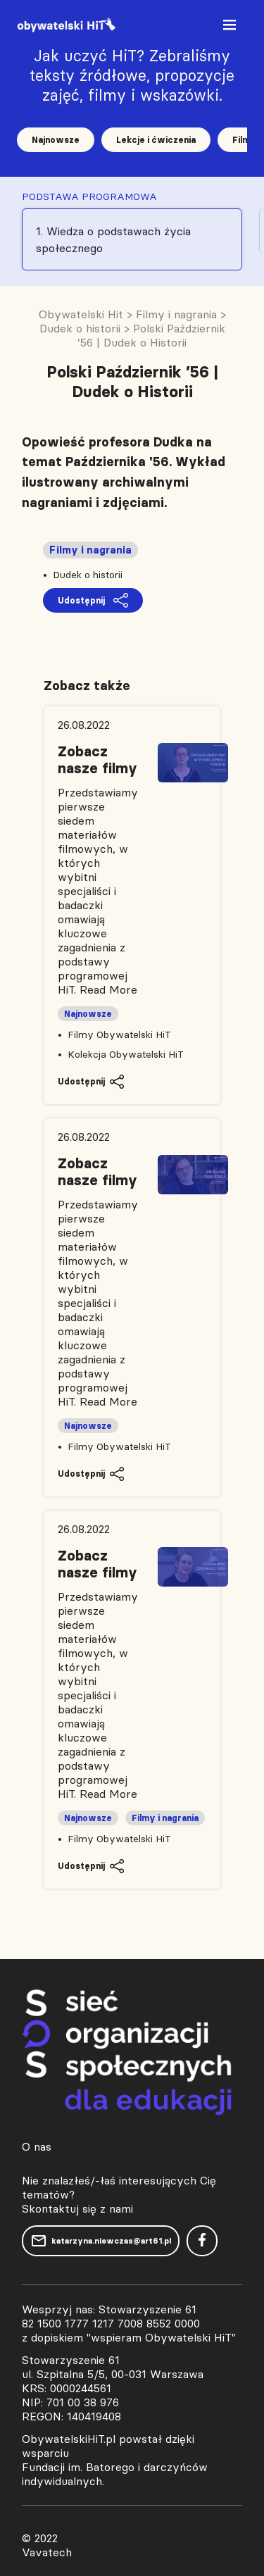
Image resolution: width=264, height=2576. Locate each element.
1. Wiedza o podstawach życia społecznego (113, 239)
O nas (36, 2146)
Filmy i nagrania (90, 550)
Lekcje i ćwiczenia (156, 140)
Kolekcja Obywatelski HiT (126, 1054)
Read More (108, 989)
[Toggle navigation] (230, 27)
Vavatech (47, 2552)
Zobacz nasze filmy (97, 760)
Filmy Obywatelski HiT (119, 1034)
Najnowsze (56, 140)
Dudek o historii (87, 574)
